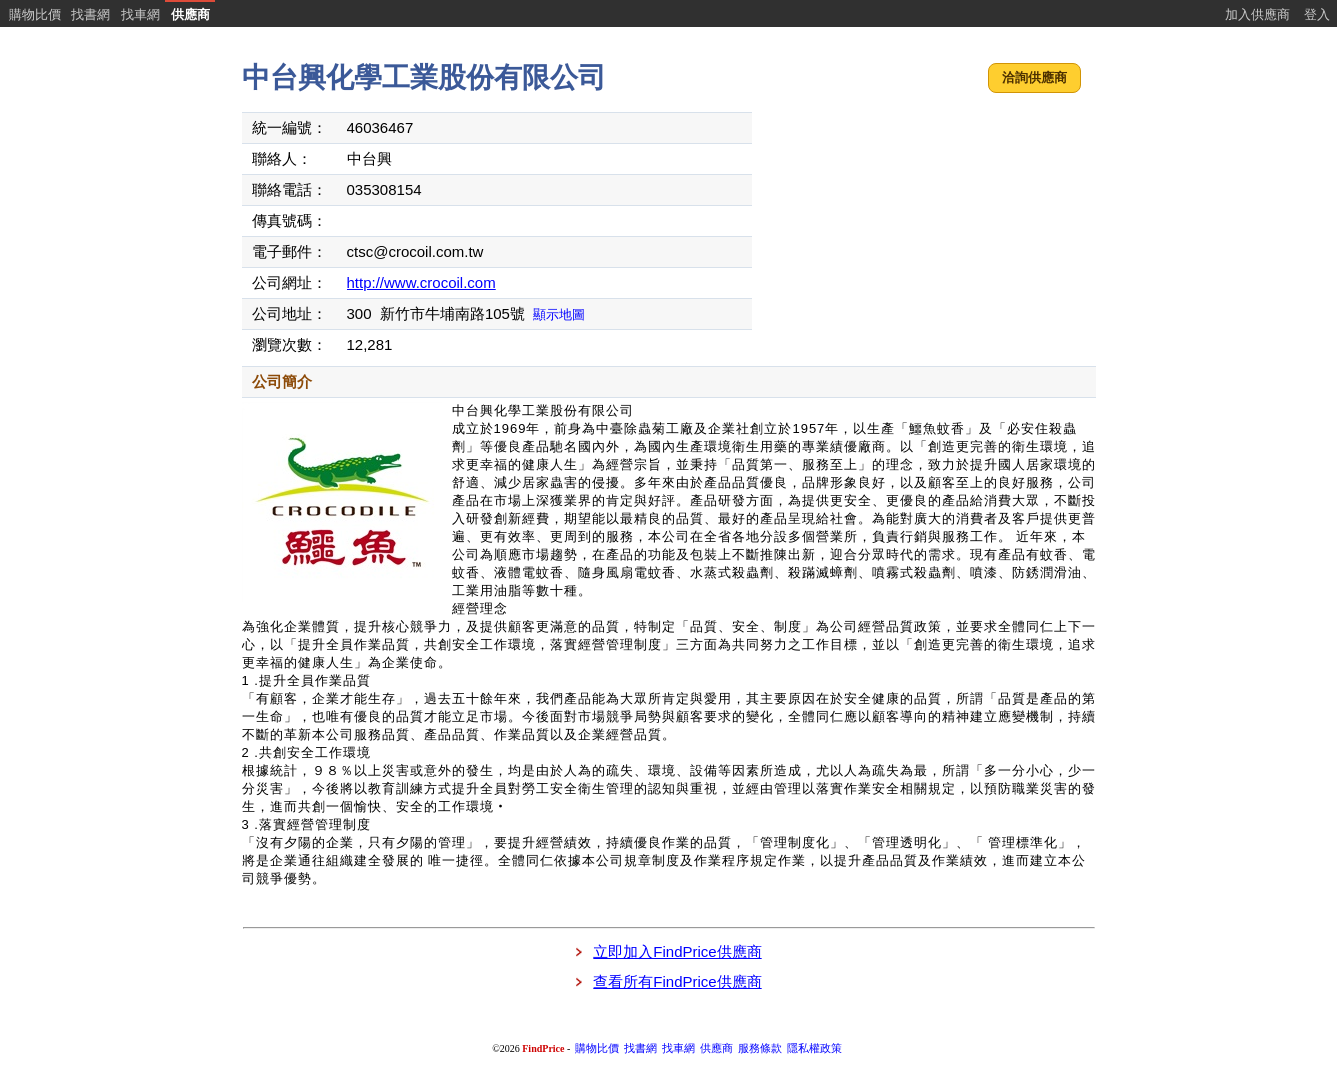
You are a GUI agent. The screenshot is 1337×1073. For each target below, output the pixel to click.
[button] (1034, 78)
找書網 (90, 14)
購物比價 (35, 14)
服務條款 (760, 1048)
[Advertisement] (926, 235)
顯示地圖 (559, 314)
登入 (1317, 14)
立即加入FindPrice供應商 (677, 951)
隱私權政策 (814, 1048)
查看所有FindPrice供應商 (677, 981)
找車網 (140, 14)
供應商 (190, 14)
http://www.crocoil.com (421, 282)
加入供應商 (1257, 14)
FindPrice (543, 1048)
